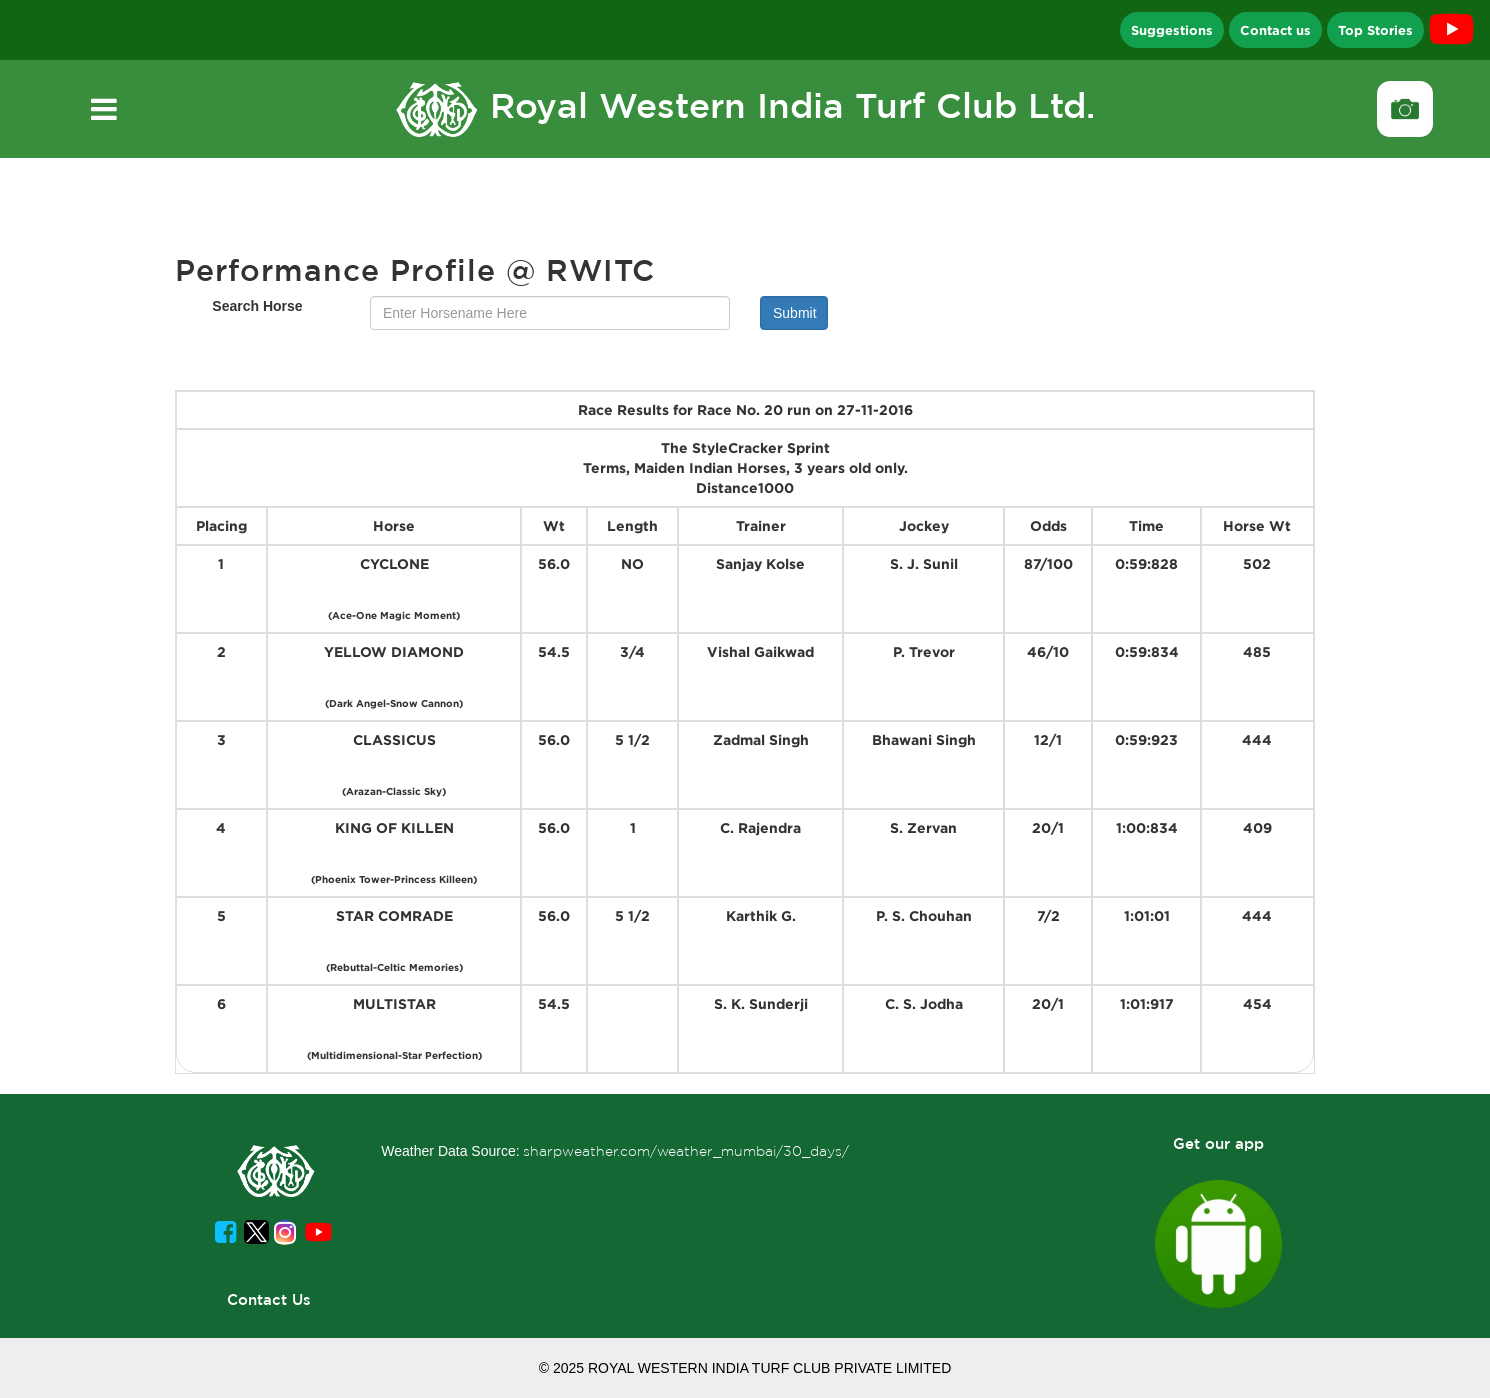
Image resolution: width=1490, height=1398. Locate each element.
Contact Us (269, 1299)
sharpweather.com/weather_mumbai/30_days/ (686, 1151)
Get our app (1218, 1143)
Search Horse (257, 306)
